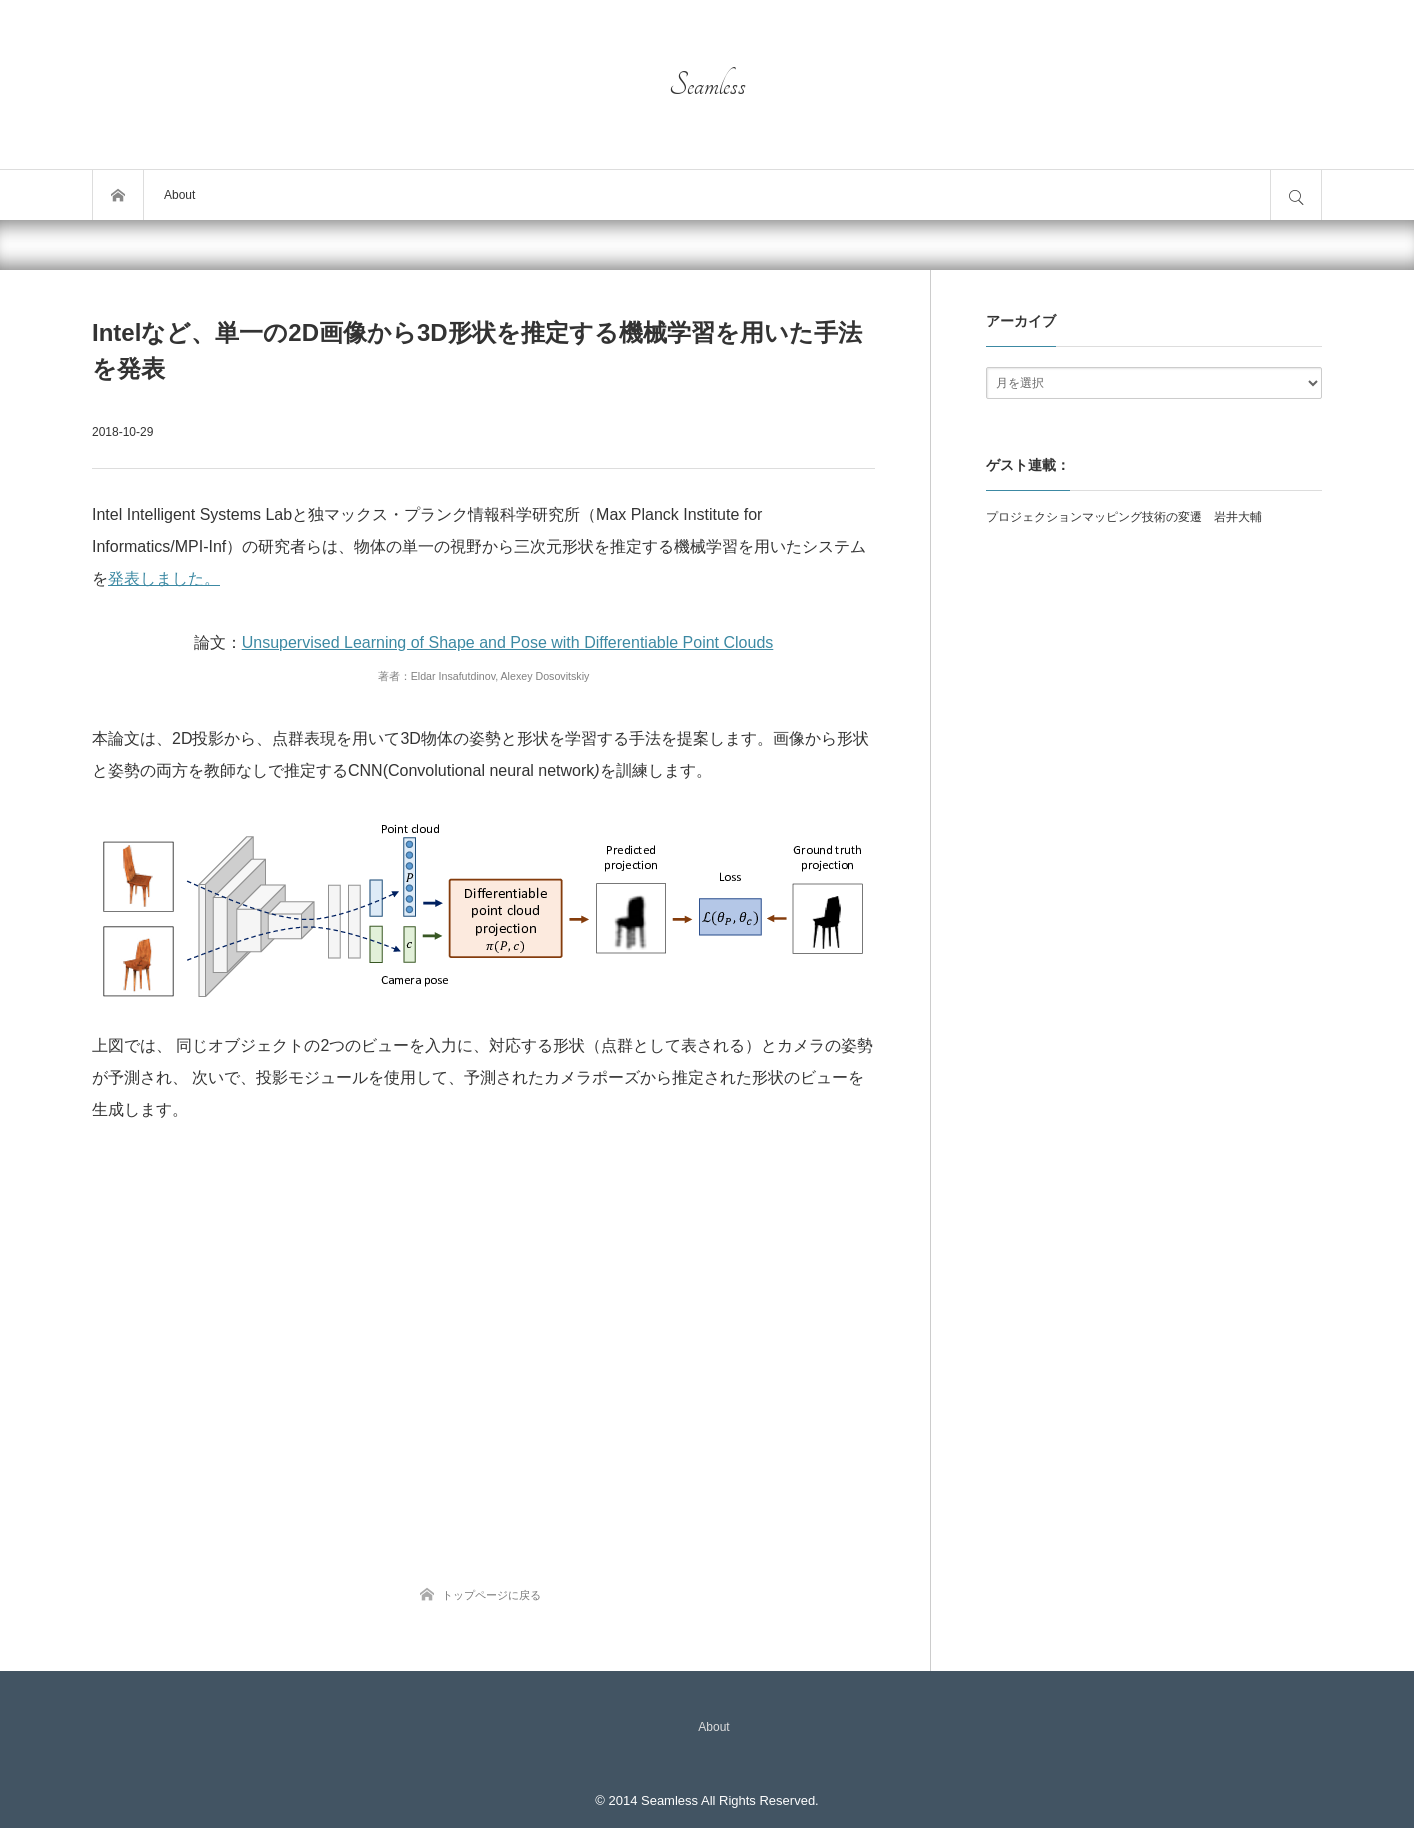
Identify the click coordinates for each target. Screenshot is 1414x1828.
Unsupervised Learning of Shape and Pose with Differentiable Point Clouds (508, 642)
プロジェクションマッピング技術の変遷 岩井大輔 (1124, 517)
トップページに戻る (491, 1595)
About (179, 195)
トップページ (118, 195)
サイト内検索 (1296, 195)
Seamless (707, 85)
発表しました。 (164, 578)
